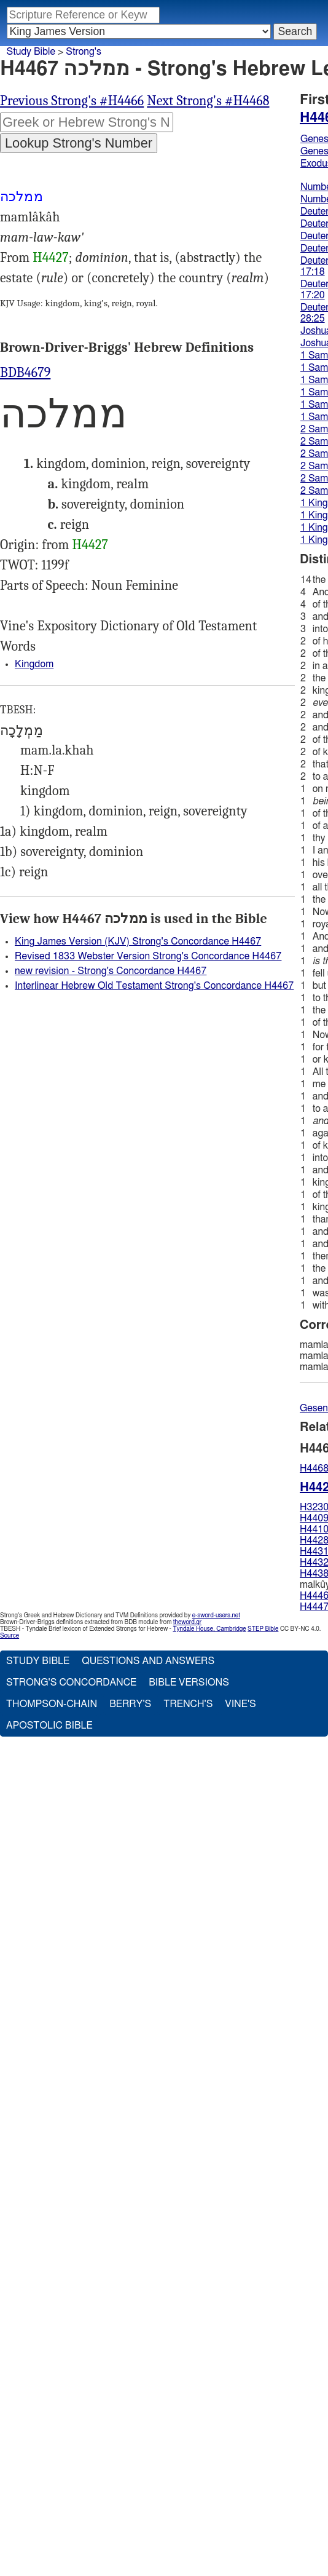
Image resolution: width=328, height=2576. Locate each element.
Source (9, 1636)
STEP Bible (263, 1629)
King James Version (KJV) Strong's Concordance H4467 (138, 941)
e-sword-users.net (216, 1615)
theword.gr (187, 1622)
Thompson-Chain (51, 1704)
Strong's (83, 52)
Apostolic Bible (49, 1725)
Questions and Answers (148, 1661)
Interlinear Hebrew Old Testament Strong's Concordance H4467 (154, 986)
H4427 (50, 258)
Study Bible (31, 52)
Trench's (188, 1704)
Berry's (130, 1704)
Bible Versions (189, 1682)
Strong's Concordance (71, 1682)
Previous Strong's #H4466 (72, 101)
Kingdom (34, 664)
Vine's (240, 1704)
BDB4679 (25, 373)
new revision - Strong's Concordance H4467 (110, 971)
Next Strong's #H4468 (208, 101)
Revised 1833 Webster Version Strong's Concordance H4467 (148, 956)
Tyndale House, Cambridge (209, 1629)
